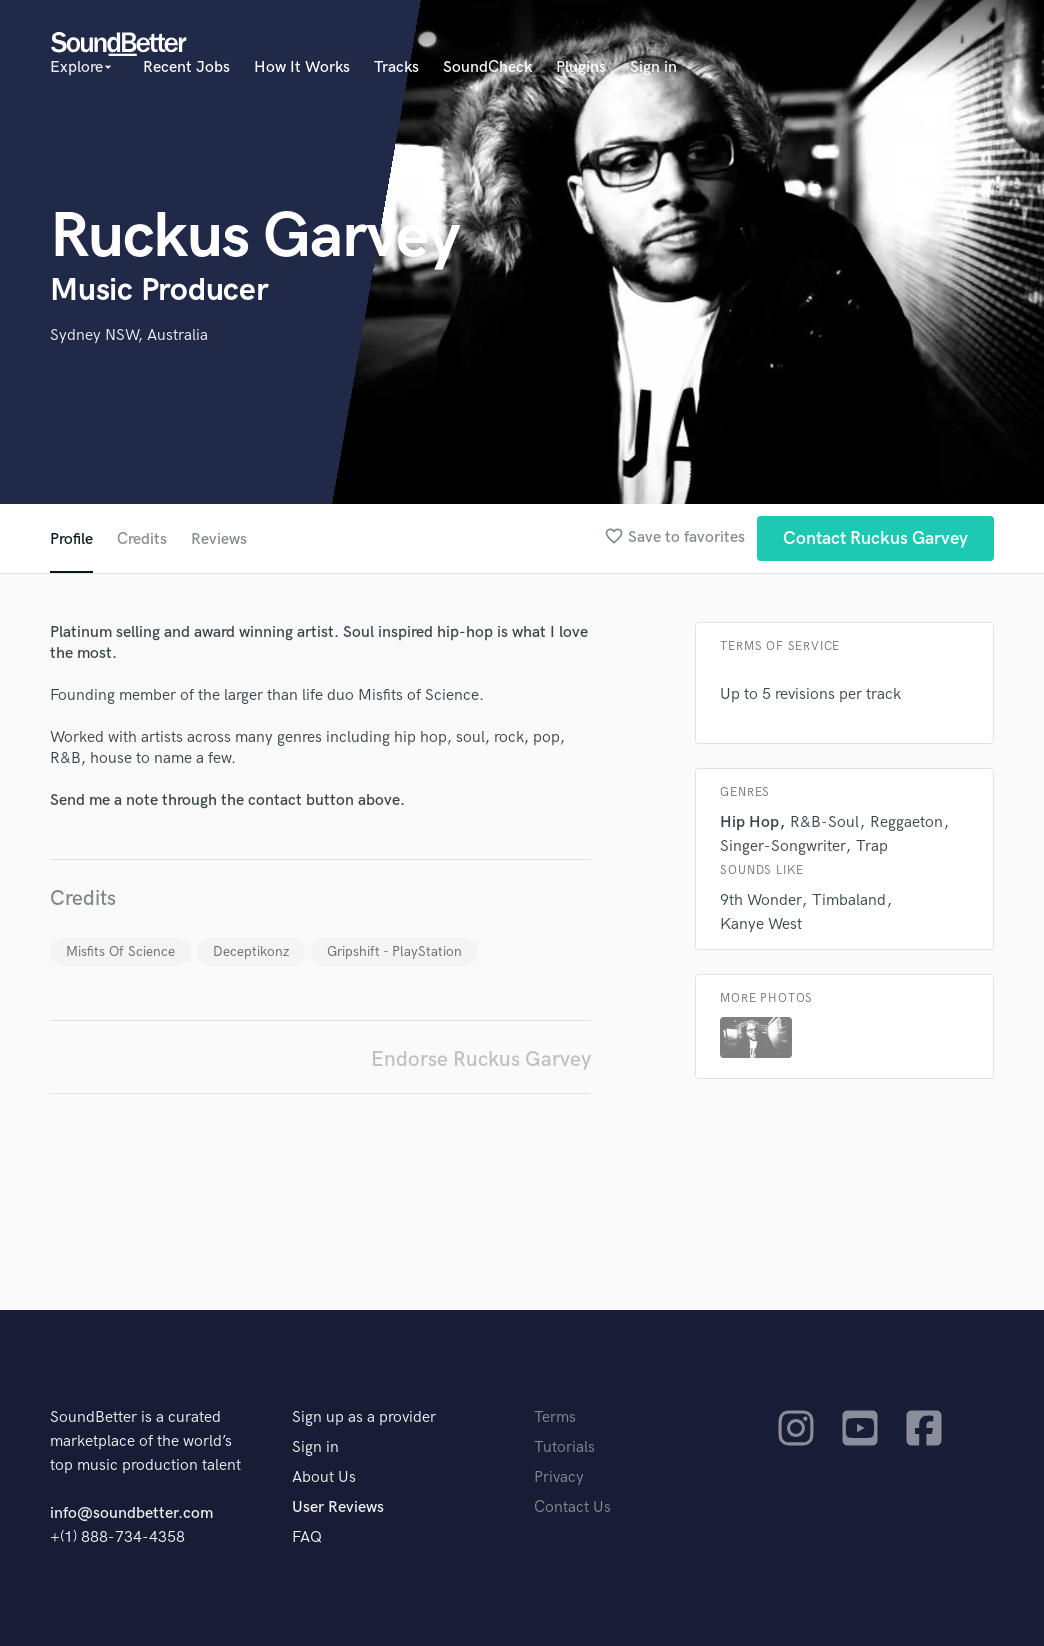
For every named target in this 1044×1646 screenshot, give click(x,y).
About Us (324, 1477)
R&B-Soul (824, 822)
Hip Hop (749, 822)
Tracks (396, 67)
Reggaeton (906, 822)
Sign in (653, 67)
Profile (71, 539)
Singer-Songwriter (782, 846)
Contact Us (572, 1507)
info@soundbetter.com (131, 1513)
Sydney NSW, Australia (129, 335)
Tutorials (564, 1447)
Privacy (559, 1477)
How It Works (302, 67)
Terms (555, 1417)
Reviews (219, 539)
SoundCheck (487, 67)
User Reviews (338, 1507)
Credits (142, 539)
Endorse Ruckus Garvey (481, 1059)
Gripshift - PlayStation (394, 951)
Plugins (581, 67)
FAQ (307, 1537)
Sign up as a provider (364, 1417)
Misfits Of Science (120, 951)
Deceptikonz (251, 951)
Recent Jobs (186, 67)
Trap (872, 846)
